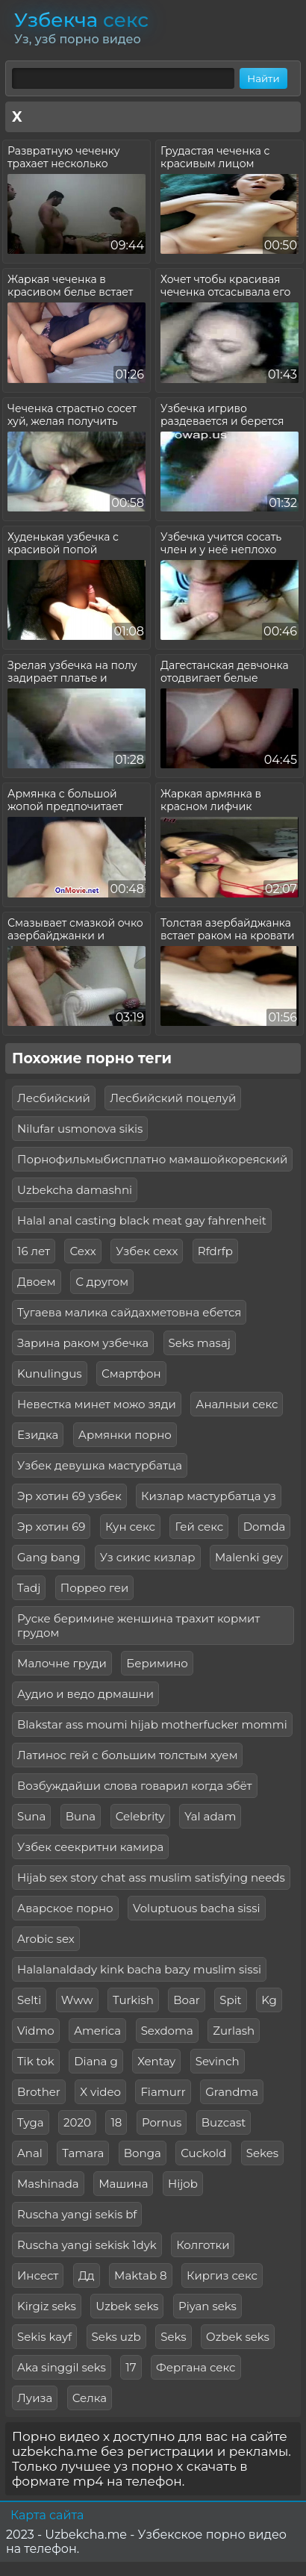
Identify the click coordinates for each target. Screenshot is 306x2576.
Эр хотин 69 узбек (69, 1496)
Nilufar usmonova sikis (80, 1128)
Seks (173, 2337)
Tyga (30, 2122)
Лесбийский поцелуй (173, 1098)
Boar (186, 2000)
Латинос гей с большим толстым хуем (127, 1755)
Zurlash (234, 2030)
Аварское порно (65, 1908)
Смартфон (131, 1373)
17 (130, 2367)
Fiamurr (162, 2092)
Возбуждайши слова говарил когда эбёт (134, 1786)
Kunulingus (49, 1373)
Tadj (28, 1588)
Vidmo (35, 2030)
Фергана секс (195, 2367)
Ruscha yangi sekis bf (77, 2214)
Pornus (161, 2122)
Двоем (36, 1282)
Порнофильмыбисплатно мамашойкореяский (152, 1159)
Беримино (157, 1663)
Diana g (95, 2061)
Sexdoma (167, 2030)
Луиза (34, 2398)
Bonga (142, 2153)
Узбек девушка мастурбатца (99, 1465)
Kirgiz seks (46, 2306)
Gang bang (48, 1557)
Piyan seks (207, 2306)
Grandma (231, 2092)
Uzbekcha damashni (74, 1190)
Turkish (133, 2000)
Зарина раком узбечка (83, 1343)
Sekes (262, 2153)
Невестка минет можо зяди (96, 1404)
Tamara (83, 2153)
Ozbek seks (237, 2337)
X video (100, 2092)
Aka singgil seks (61, 2367)
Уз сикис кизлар (148, 1557)
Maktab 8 (140, 2275)
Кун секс (130, 1526)
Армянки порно (125, 1435)
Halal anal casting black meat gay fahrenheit (141, 1220)
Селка (89, 2398)
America (97, 2030)
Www (77, 2000)
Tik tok (35, 2061)
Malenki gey (249, 1557)
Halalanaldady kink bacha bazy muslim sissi (139, 1969)
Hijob (183, 2184)
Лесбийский (53, 1098)
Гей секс (199, 1526)
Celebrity (140, 1816)
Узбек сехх (147, 1251)
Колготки (202, 2245)
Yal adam (210, 1816)
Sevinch (218, 2061)
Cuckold (203, 2153)
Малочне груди (62, 1663)
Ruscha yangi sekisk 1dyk (87, 2245)
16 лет (33, 1251)
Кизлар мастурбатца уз (208, 1496)
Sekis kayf (44, 2337)
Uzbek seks (127, 2306)
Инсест (37, 2275)
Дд (86, 2275)
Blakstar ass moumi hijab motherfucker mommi (152, 1724)
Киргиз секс (222, 2275)
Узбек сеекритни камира (90, 1847)
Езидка (37, 1435)
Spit (230, 2000)
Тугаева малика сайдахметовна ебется (129, 1312)
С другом (101, 1282)
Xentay (156, 2061)
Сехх (82, 1251)
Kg (269, 2000)
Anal (30, 2153)
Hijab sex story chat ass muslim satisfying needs (151, 1877)
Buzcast (224, 2122)
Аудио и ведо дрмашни (85, 1694)
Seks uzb (116, 2337)
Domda (264, 1526)
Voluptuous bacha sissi (196, 1908)
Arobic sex (46, 1939)
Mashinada (48, 2184)
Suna (31, 1816)
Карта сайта (47, 2515)
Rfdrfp (215, 1251)
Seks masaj (200, 1343)
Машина (123, 2184)
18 (116, 2122)
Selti (29, 2000)
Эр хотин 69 (51, 1526)
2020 (77, 2122)
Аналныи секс (237, 1404)
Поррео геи (94, 1588)
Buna (81, 1816)
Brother (38, 2092)
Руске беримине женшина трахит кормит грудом (138, 1625)
